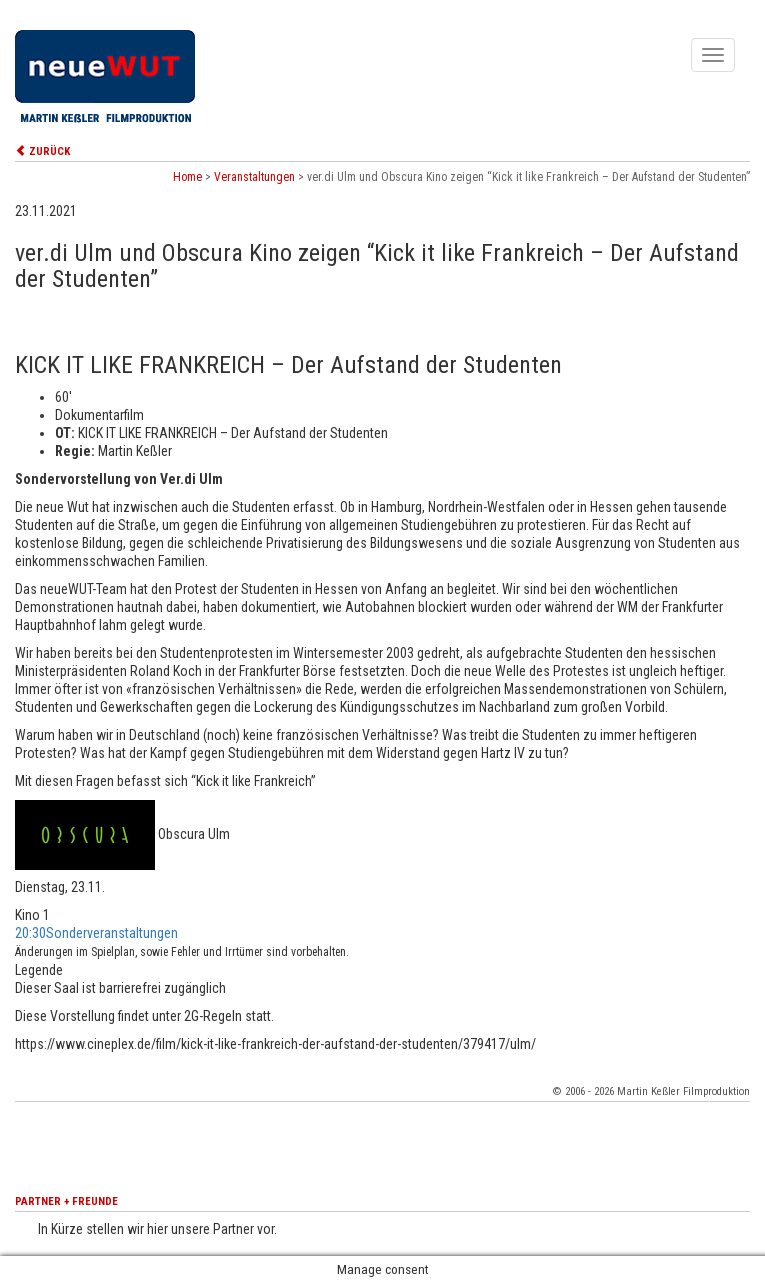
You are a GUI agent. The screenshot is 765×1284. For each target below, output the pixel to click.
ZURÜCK (42, 151)
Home (187, 177)
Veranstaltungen (254, 177)
